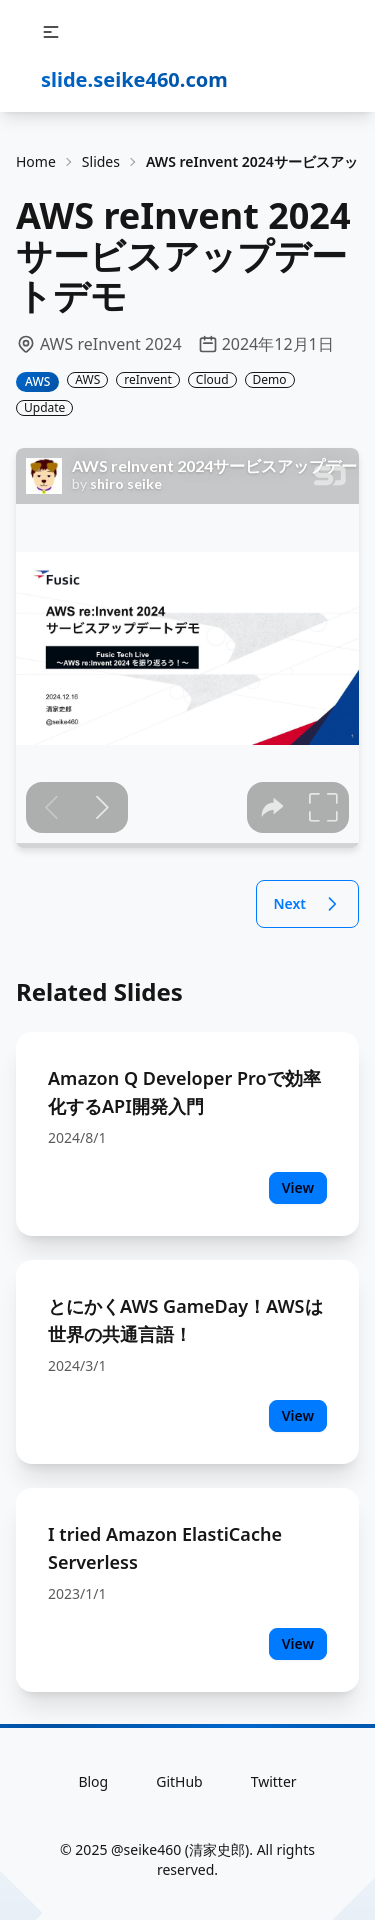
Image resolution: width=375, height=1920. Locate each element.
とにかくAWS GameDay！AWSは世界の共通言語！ (185, 1320)
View (298, 1187)
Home (36, 161)
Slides (101, 161)
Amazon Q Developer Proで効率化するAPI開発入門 (184, 1092)
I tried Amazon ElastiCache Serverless (165, 1548)
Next (307, 904)
